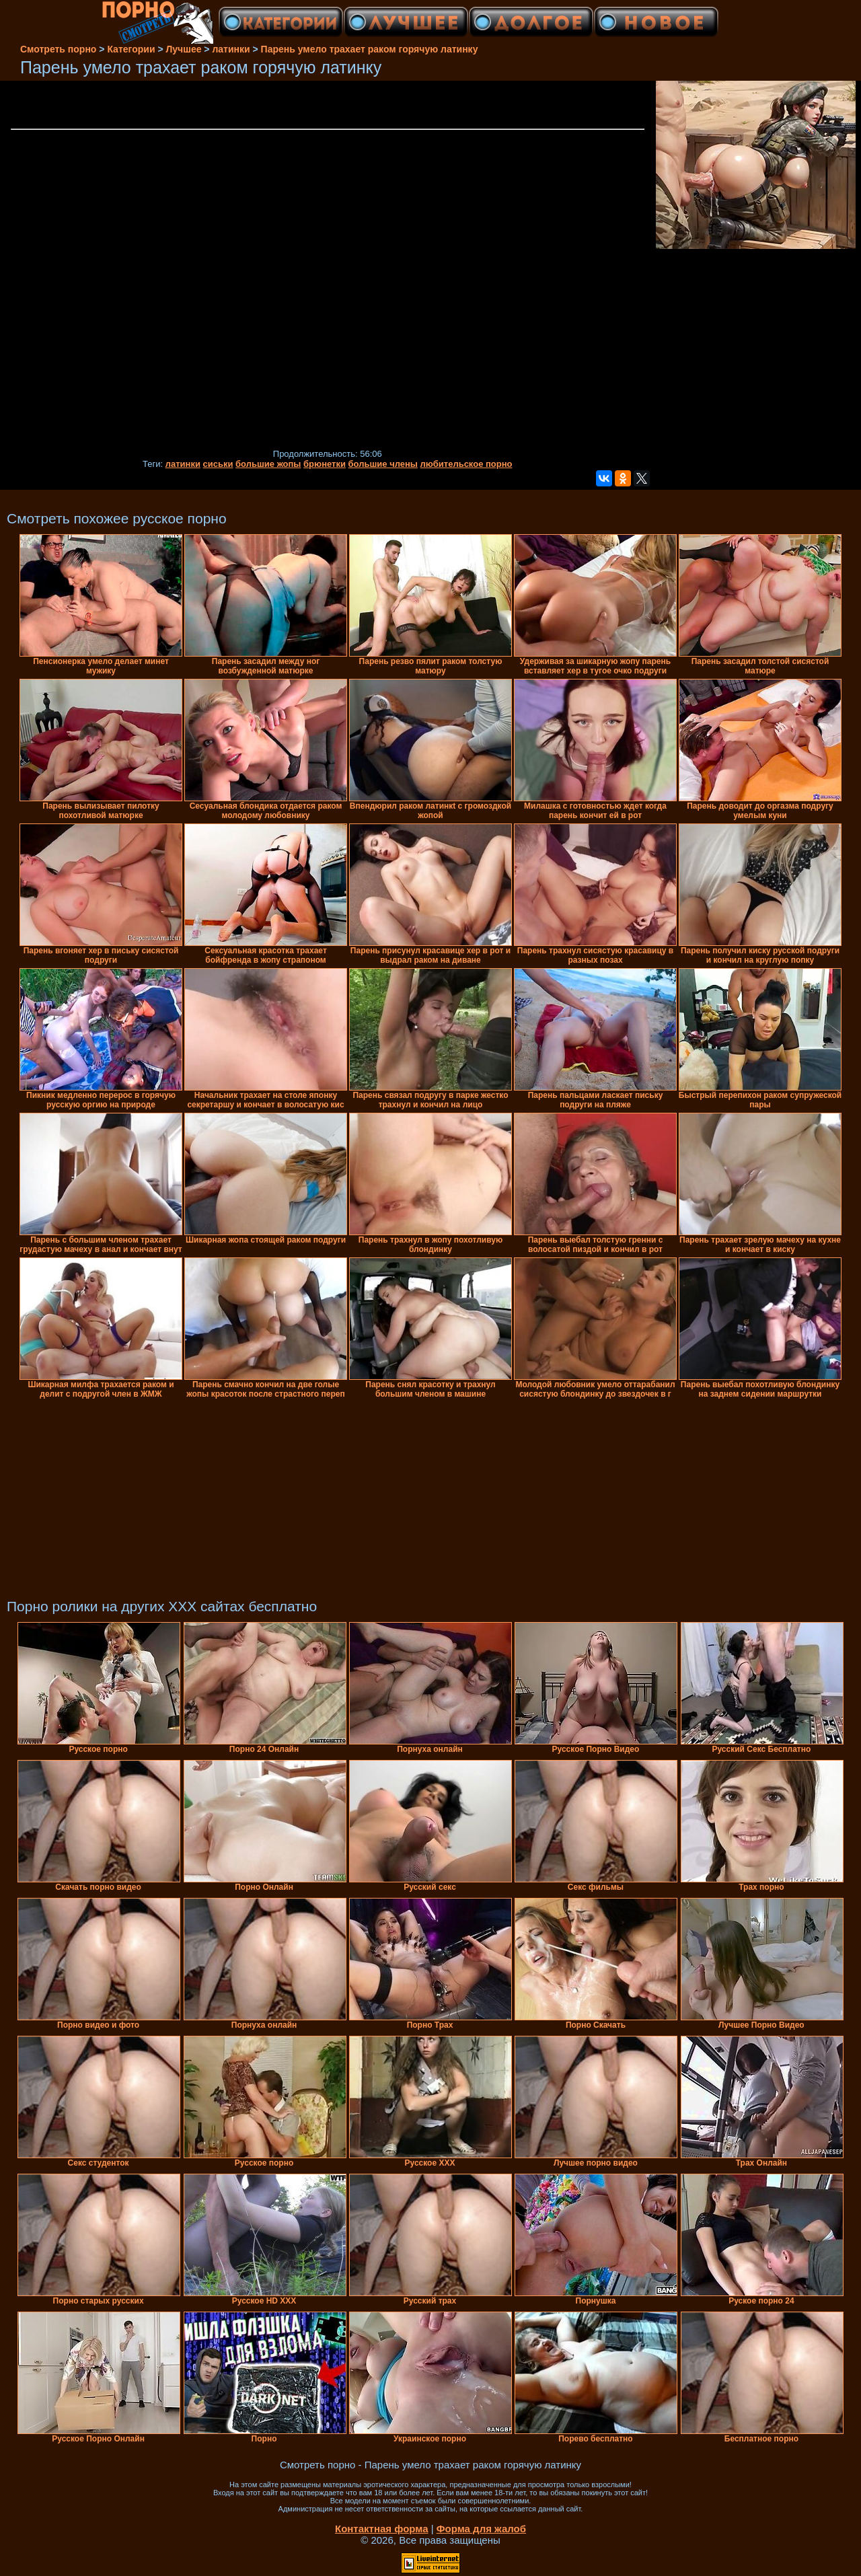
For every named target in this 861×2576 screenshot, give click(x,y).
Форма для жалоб (481, 2528)
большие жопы (268, 464)
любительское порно (466, 464)
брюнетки (324, 464)
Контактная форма (381, 2528)
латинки (182, 464)
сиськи (218, 464)
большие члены (383, 464)
